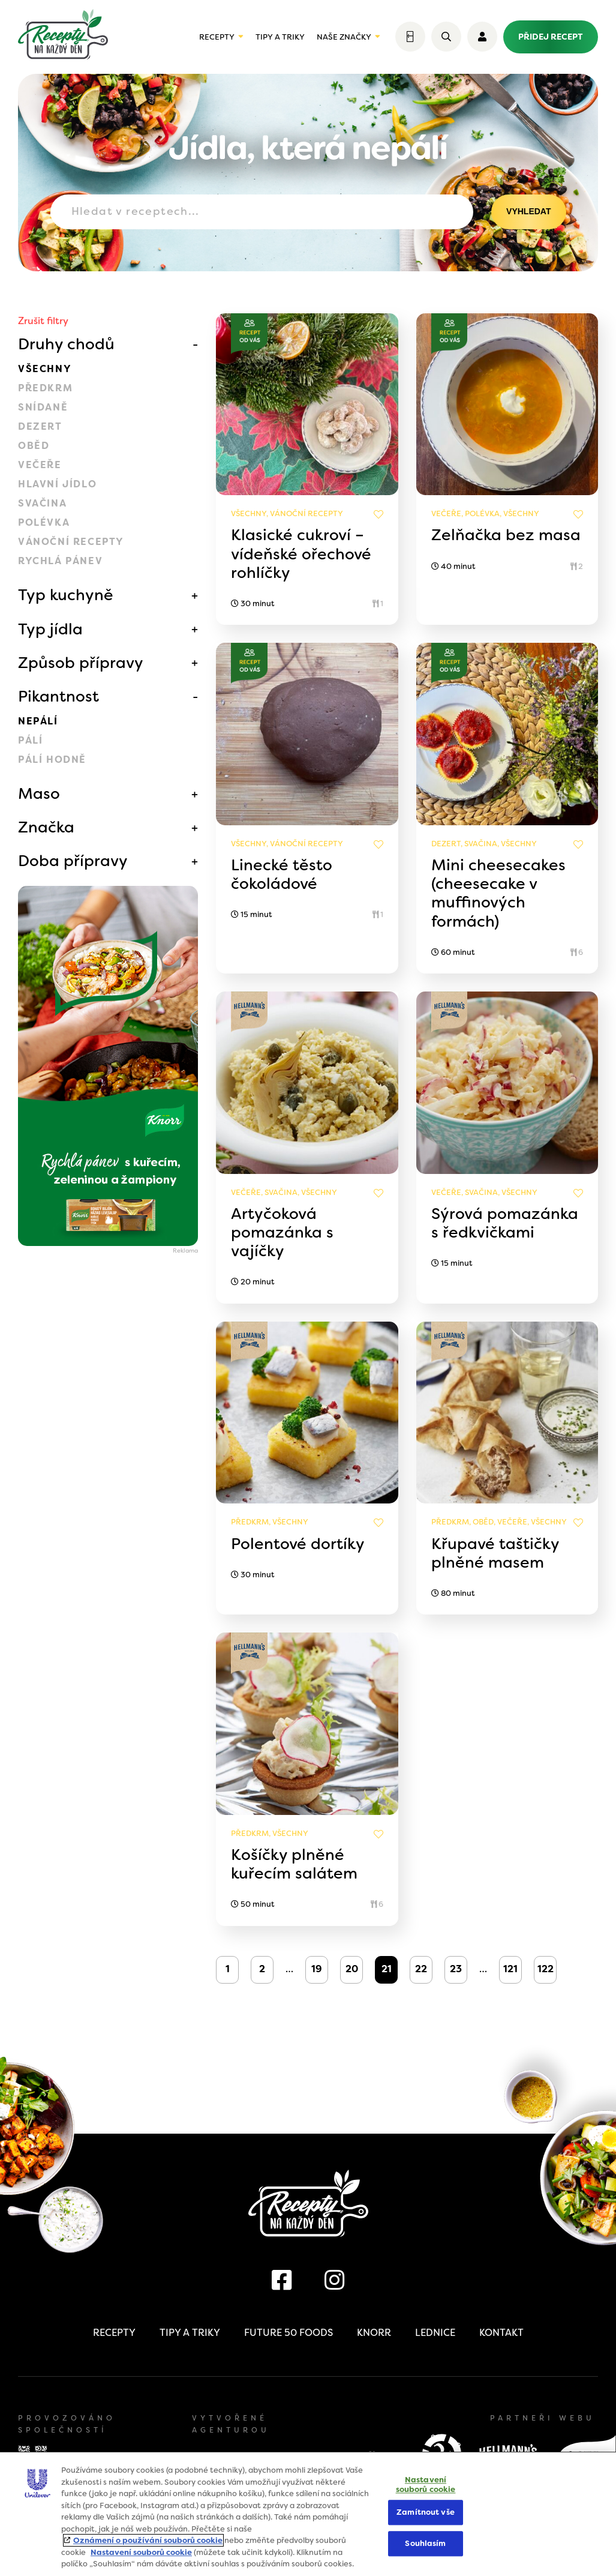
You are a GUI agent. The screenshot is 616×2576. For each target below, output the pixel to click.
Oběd (33, 445)
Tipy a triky (280, 37)
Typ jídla (50, 629)
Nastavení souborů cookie (141, 2552)
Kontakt (501, 2332)
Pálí (30, 740)
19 (316, 1969)
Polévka (44, 522)
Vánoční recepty (71, 541)
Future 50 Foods (288, 2332)
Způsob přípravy (80, 662)
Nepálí (38, 721)
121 (510, 1969)
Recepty (217, 37)
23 (456, 1969)
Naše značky (344, 37)
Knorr (374, 2332)
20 (351, 1969)
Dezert (40, 426)
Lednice (435, 2332)
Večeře (40, 465)
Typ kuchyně (65, 595)
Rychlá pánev (60, 561)
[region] (308, 2514)
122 (545, 1969)
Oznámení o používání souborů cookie (148, 2540)
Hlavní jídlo (57, 484)
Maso (39, 793)
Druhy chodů (66, 344)
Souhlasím (425, 2543)
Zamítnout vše (425, 2513)
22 (421, 1969)
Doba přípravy (73, 860)
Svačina (42, 503)
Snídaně (43, 407)
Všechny (44, 369)
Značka (46, 827)
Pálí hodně (52, 759)
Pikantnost (58, 696)
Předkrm (45, 388)
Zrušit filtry (43, 320)
